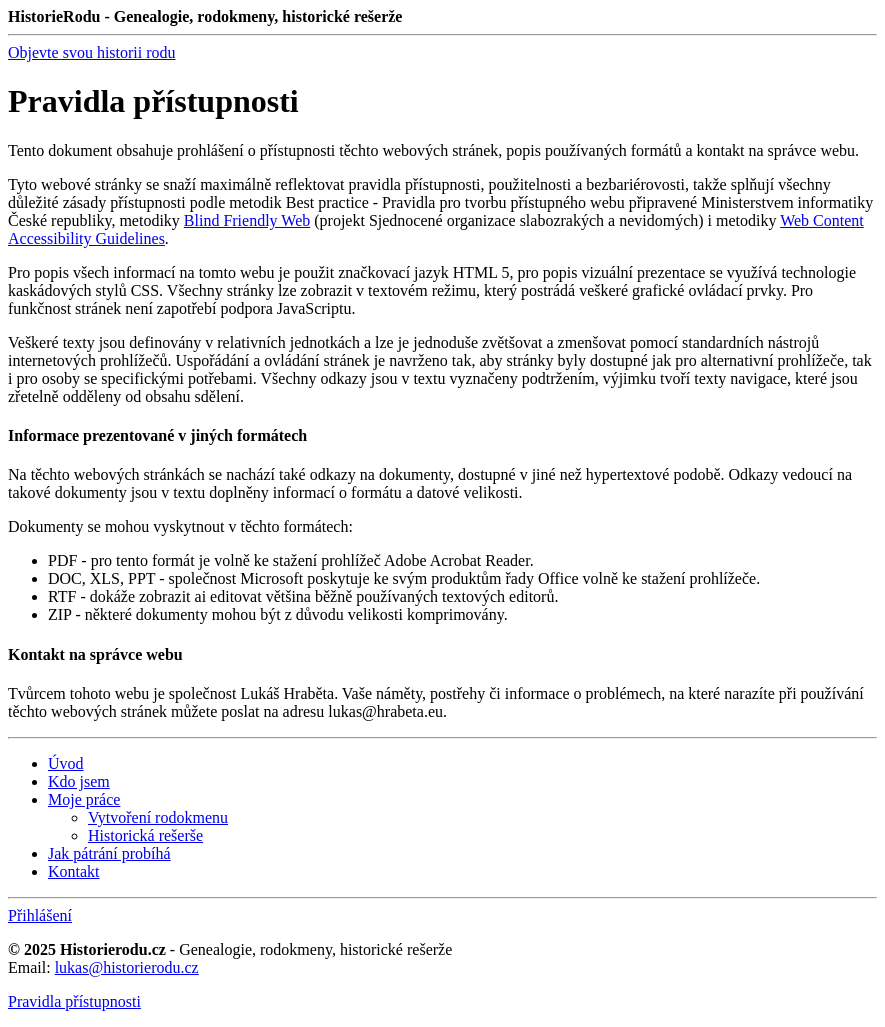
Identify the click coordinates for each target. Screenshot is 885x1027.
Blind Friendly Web (247, 220)
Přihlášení (40, 915)
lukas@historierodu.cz (127, 967)
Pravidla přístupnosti (74, 1001)
